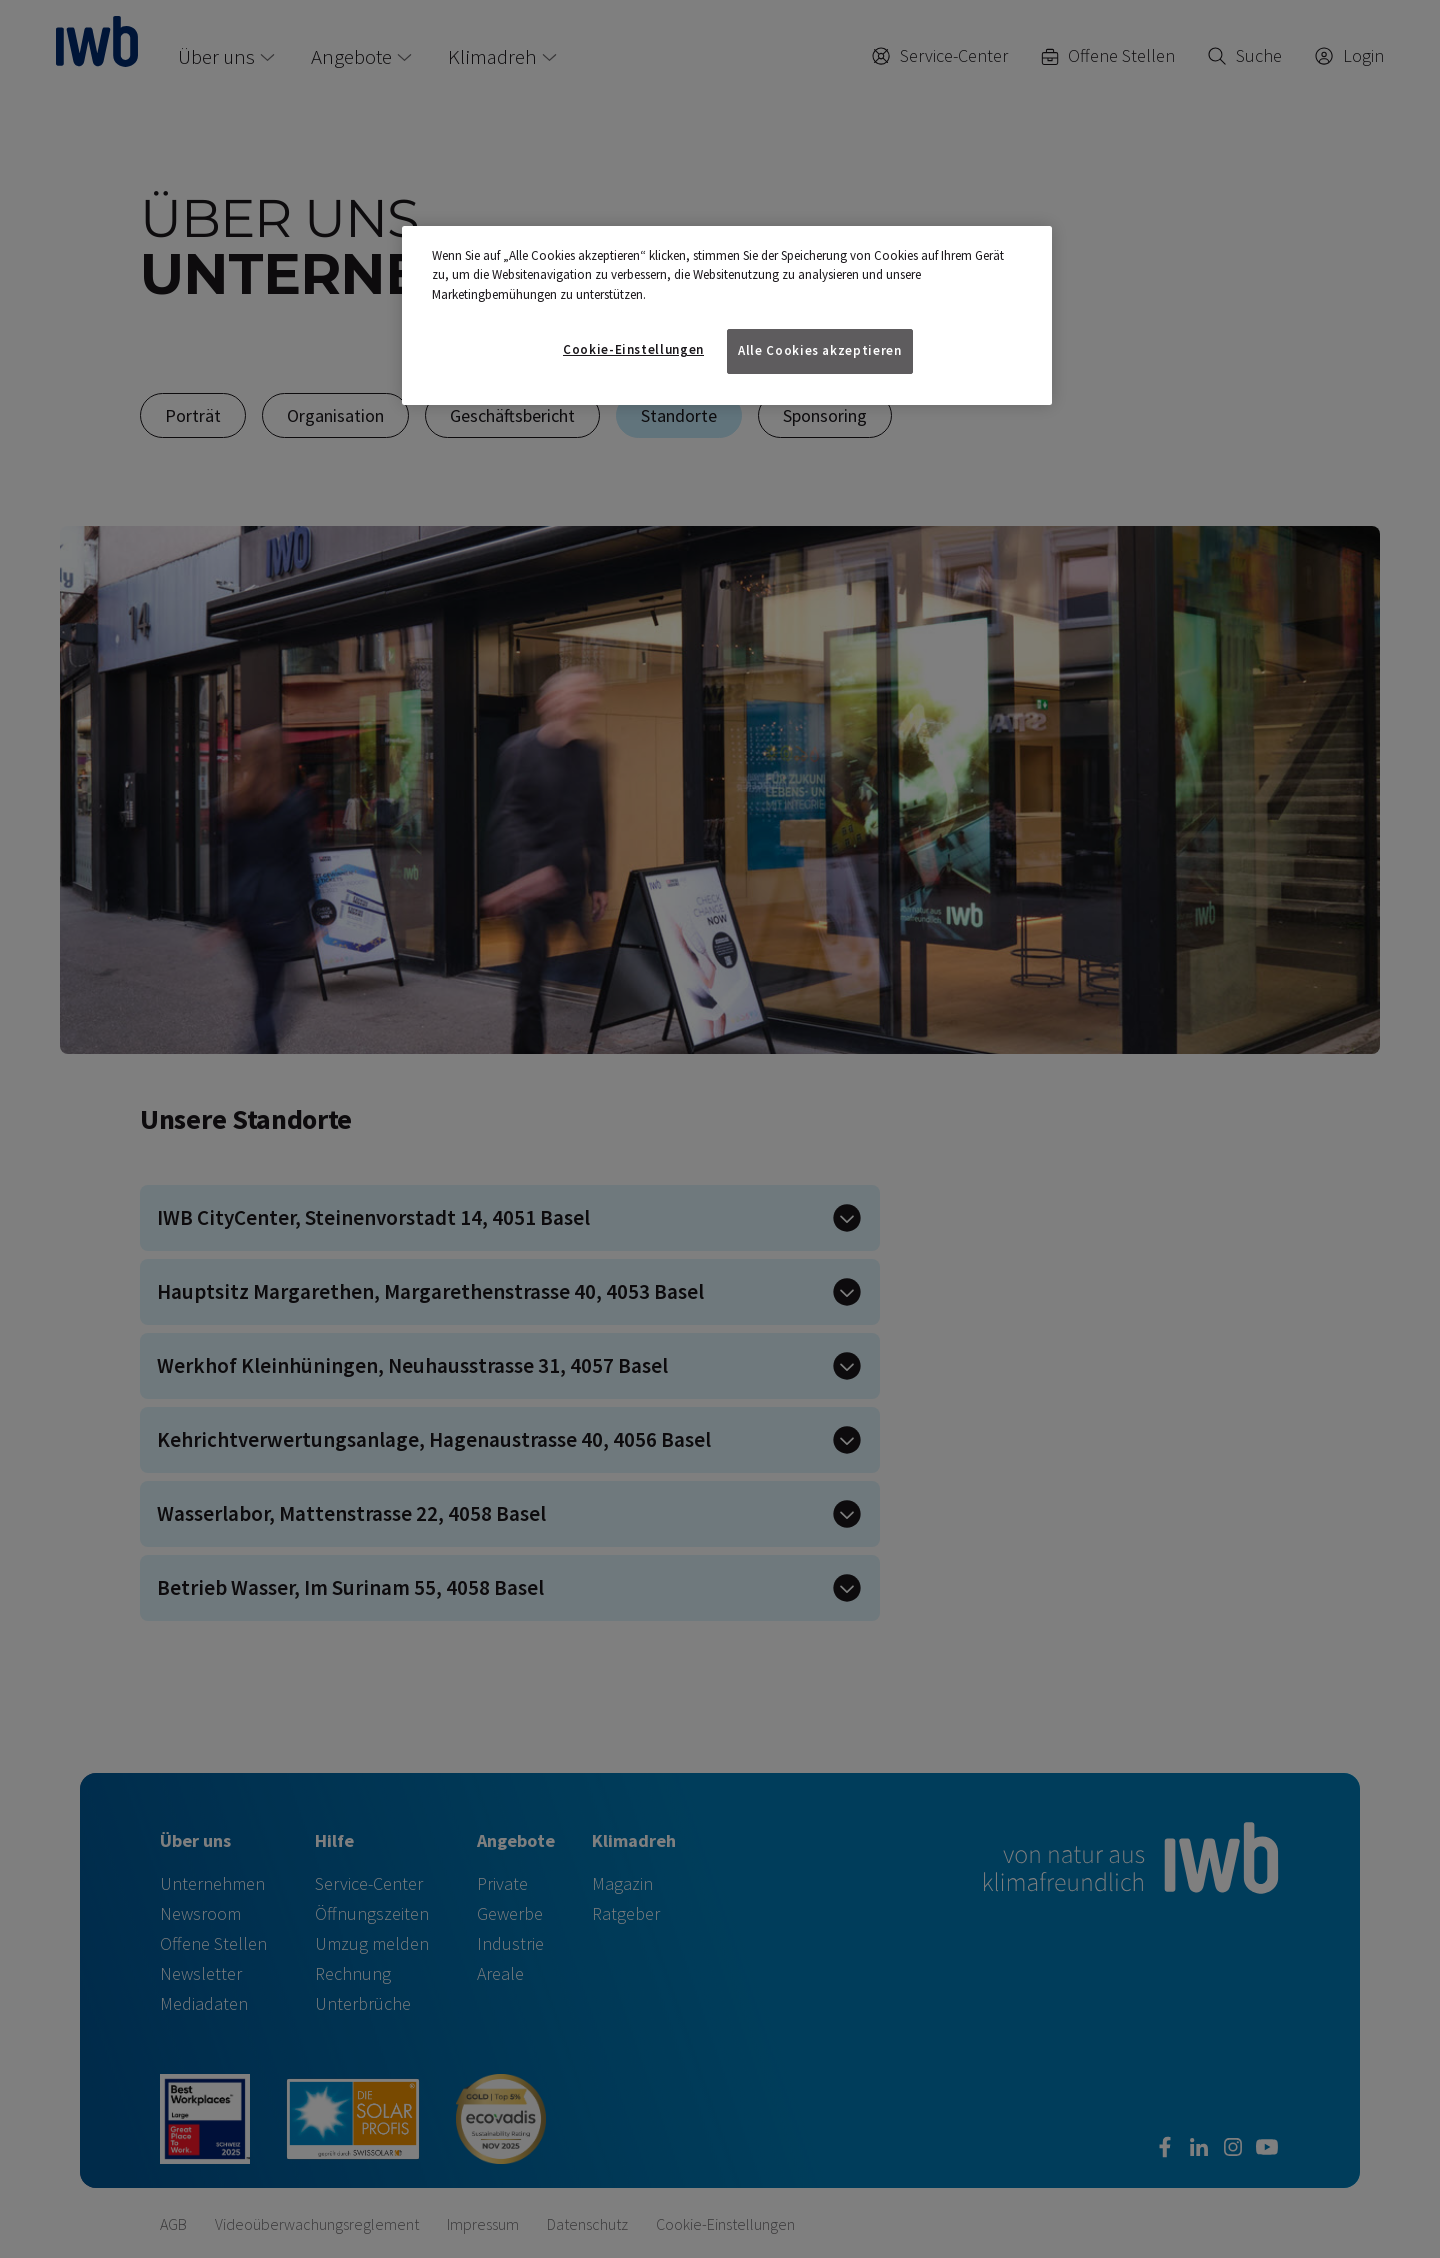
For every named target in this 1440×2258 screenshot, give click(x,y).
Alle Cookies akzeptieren (820, 350)
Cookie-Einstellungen (633, 349)
